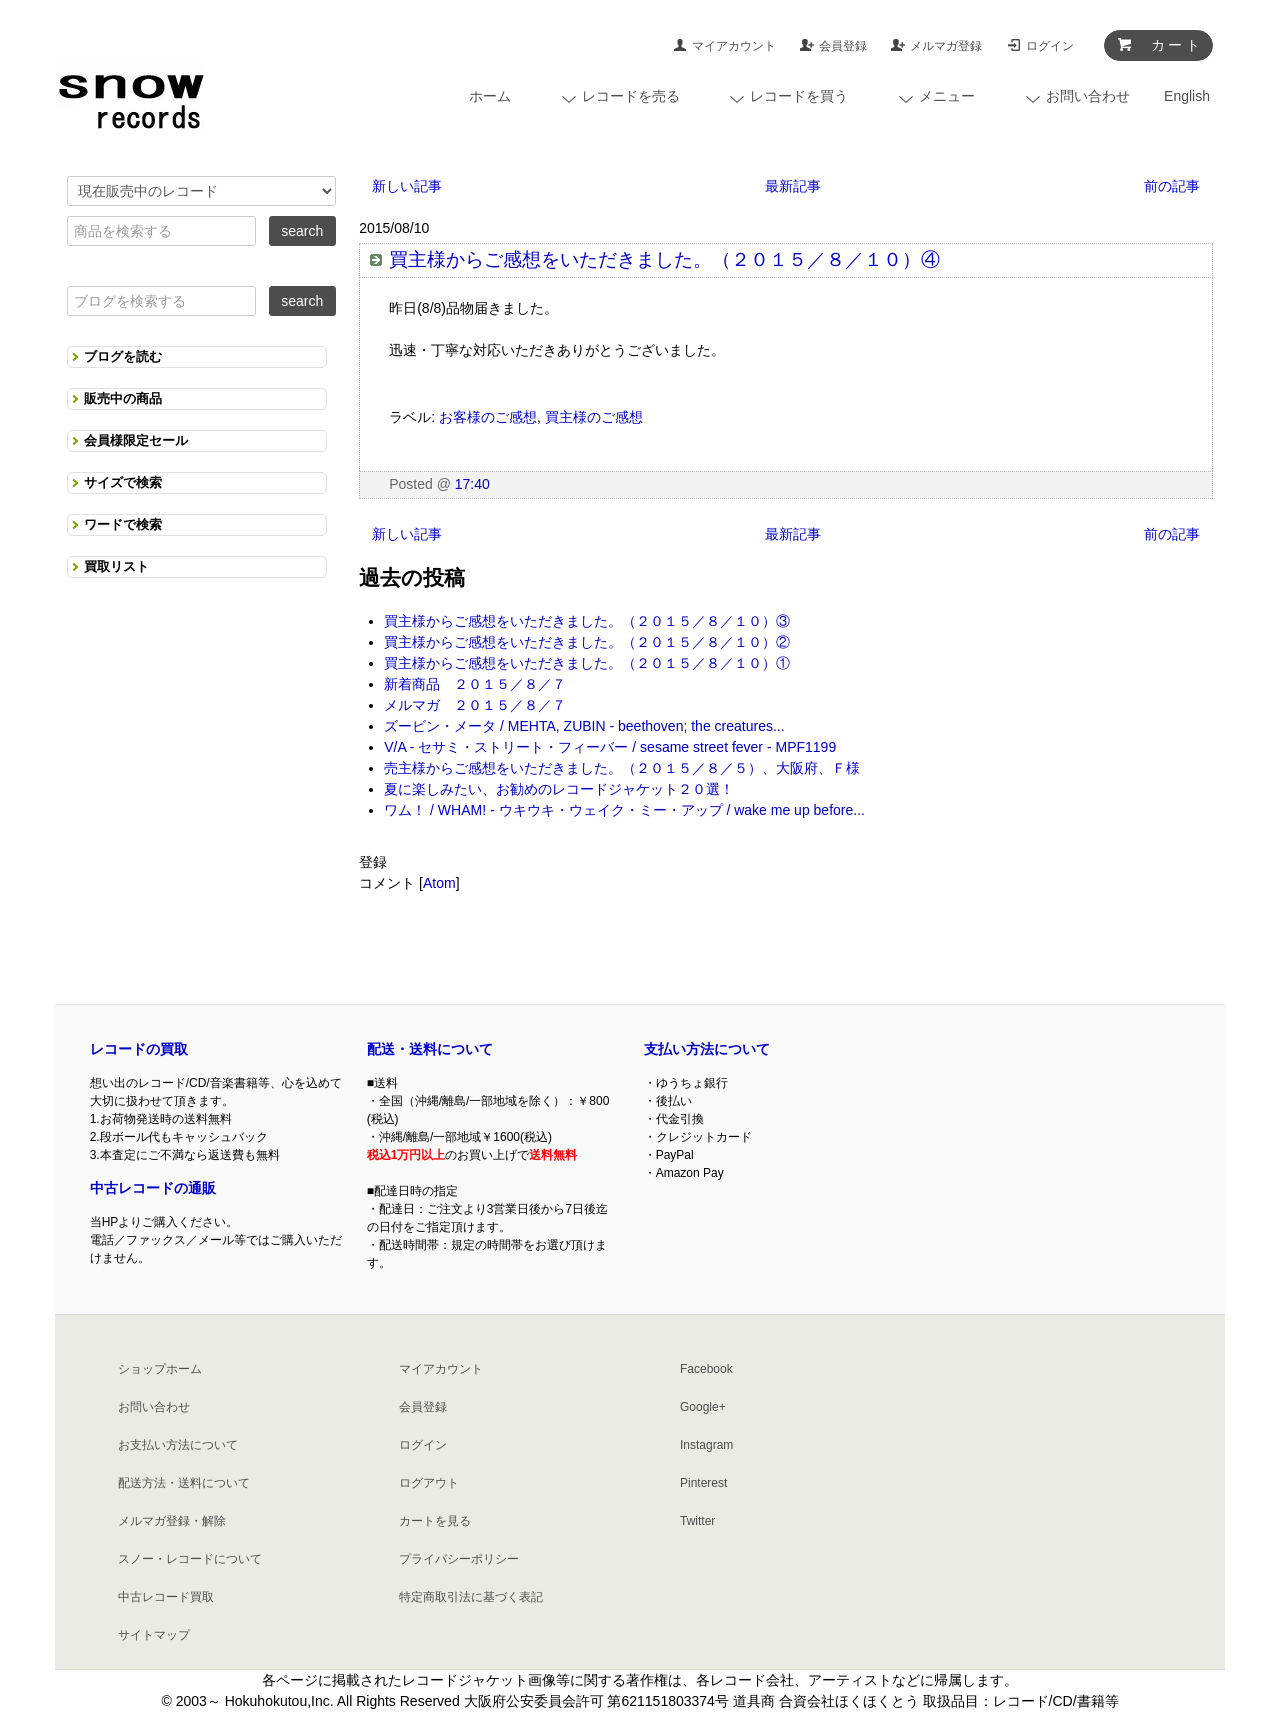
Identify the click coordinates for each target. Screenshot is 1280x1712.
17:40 (472, 484)
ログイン (1050, 46)
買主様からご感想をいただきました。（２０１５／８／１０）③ (587, 621)
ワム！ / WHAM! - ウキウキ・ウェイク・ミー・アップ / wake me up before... (624, 810)
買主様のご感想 (594, 417)
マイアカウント (734, 46)
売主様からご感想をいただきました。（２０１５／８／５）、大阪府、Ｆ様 (622, 768)
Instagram (706, 1445)
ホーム (490, 96)
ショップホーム (160, 1369)
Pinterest (703, 1483)
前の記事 (1172, 186)
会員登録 (843, 46)
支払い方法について (707, 1049)
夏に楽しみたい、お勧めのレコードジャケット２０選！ (559, 789)
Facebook (706, 1369)
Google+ (703, 1407)
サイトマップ (154, 1635)
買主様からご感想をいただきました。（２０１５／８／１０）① (587, 663)
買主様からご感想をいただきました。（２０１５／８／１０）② (587, 642)
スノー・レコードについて (190, 1559)
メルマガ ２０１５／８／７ (475, 705)
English (1187, 96)
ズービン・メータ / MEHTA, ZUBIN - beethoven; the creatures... (584, 726)
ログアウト (429, 1483)
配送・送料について (430, 1049)
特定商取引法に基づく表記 (471, 1597)
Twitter (697, 1521)
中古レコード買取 (166, 1597)
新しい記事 (407, 186)
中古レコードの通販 (153, 1188)
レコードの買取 (139, 1049)
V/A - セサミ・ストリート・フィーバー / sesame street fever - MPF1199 (610, 747)
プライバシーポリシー (459, 1559)
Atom (439, 883)
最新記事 (793, 186)
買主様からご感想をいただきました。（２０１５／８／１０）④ (664, 259)
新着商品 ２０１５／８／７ (475, 684)
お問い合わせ (154, 1407)
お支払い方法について (178, 1445)
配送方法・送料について (184, 1483)
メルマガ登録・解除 (172, 1521)
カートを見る (435, 1521)
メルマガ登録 (946, 46)
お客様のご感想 (488, 417)
